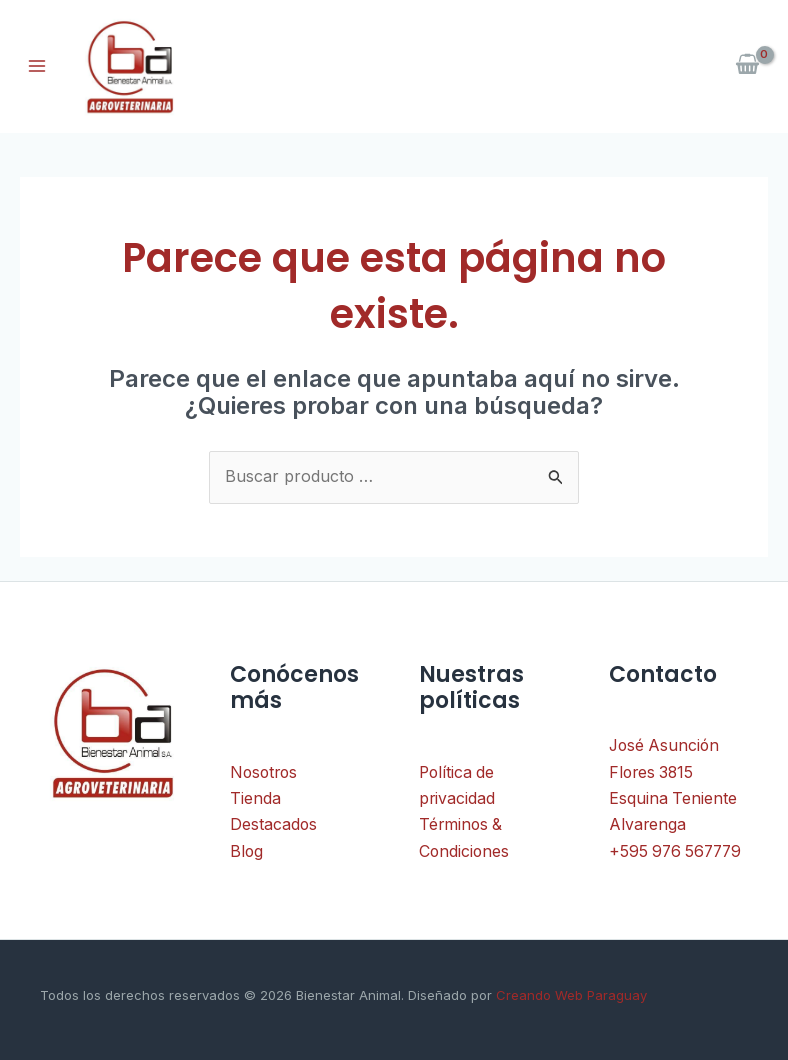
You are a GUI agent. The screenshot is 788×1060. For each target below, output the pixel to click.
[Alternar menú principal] (37, 66)
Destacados (274, 825)
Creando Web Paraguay (569, 995)
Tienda (255, 799)
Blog (247, 852)
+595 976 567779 (678, 852)
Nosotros (265, 773)
